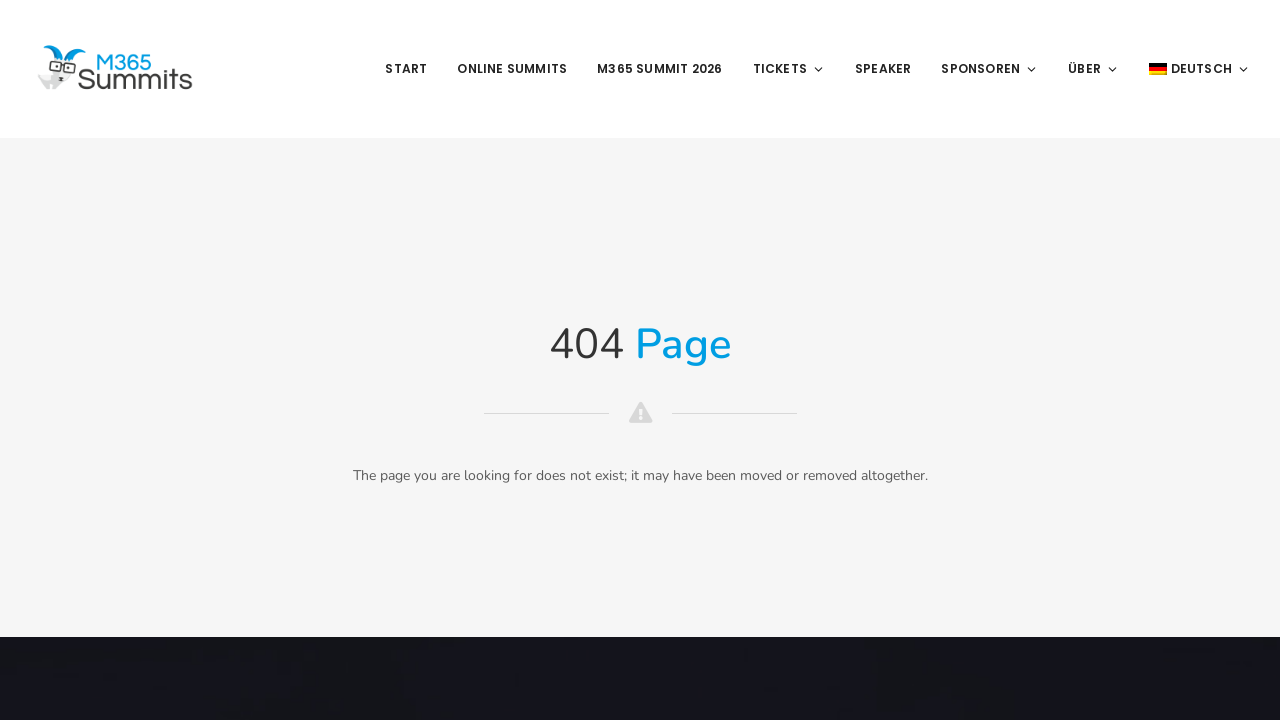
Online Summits (512, 68)
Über (1093, 68)
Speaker (883, 68)
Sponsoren (989, 68)
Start (406, 68)
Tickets (789, 68)
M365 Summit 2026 (659, 68)
